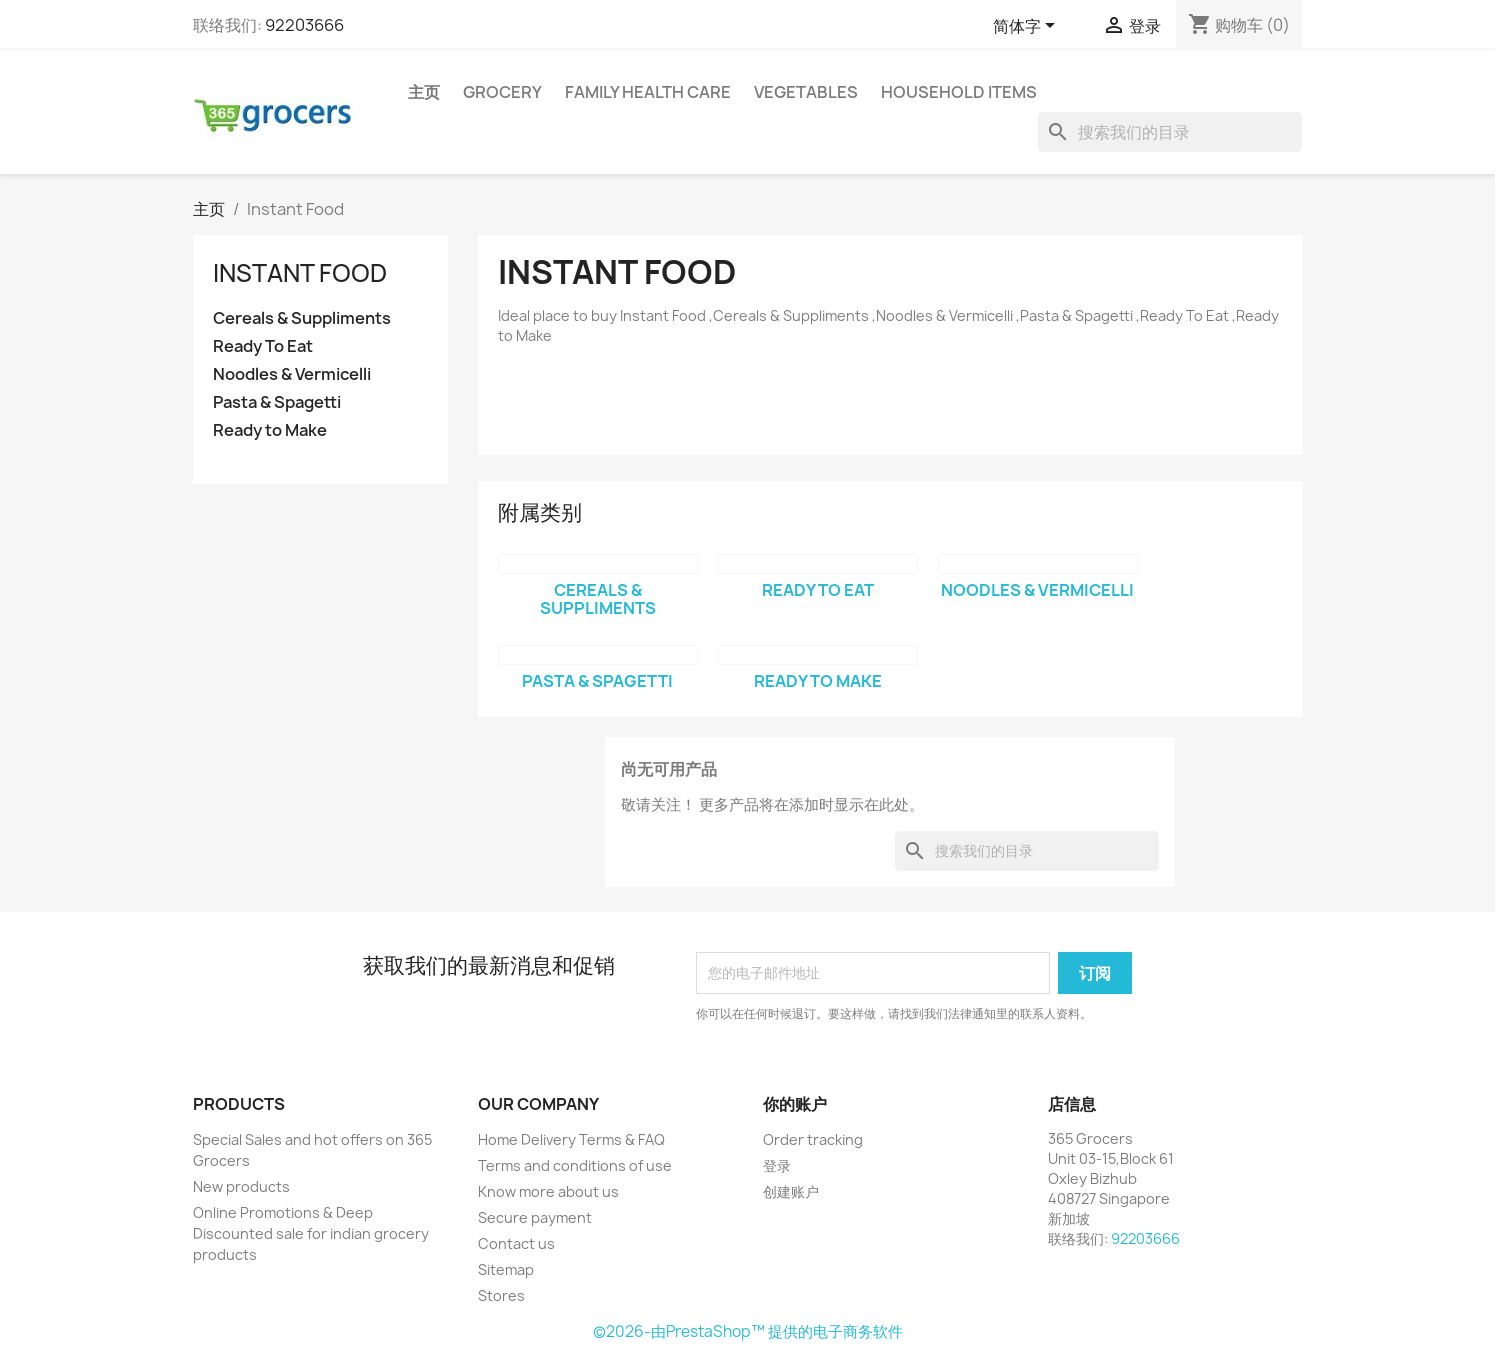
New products (241, 1186)
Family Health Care (648, 92)
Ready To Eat (263, 346)
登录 (777, 1165)
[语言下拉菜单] (1027, 27)
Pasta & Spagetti (277, 402)
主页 (424, 92)
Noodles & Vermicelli (292, 374)
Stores (501, 1295)
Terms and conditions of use (575, 1165)
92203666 (304, 25)
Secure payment (535, 1217)
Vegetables (806, 92)
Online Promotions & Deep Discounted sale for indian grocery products (311, 1233)
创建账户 (791, 1191)
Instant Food (300, 273)
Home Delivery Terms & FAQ (571, 1139)
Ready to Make (270, 430)
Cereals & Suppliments (302, 318)
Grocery (502, 92)
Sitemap (506, 1269)
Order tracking (813, 1139)
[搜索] (1170, 132)
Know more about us (548, 1191)
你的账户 (795, 1104)
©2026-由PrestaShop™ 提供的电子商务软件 (748, 1331)
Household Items (959, 92)
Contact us (516, 1243)
